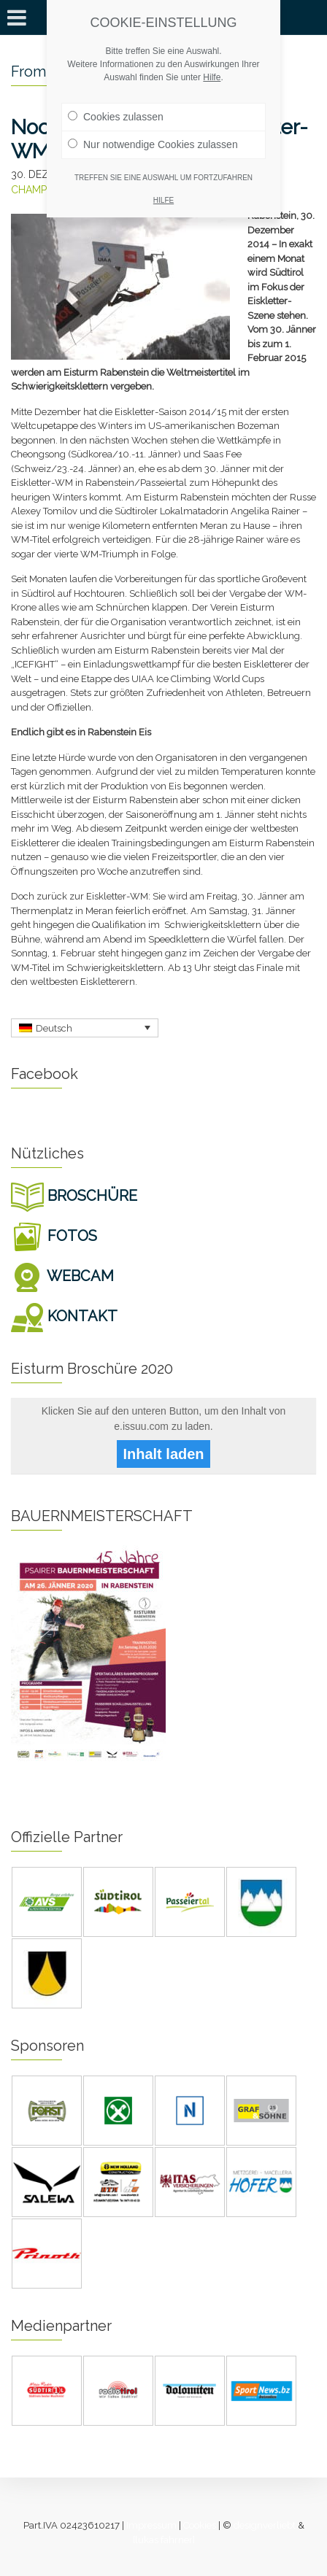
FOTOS (54, 1236)
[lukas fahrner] (164, 2539)
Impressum (151, 2525)
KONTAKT (64, 1316)
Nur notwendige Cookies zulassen (153, 144)
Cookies (199, 2525)
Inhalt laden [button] (163, 1454)
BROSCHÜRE (74, 1195)
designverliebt (265, 2525)
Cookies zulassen (116, 117)
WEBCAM (62, 1276)
